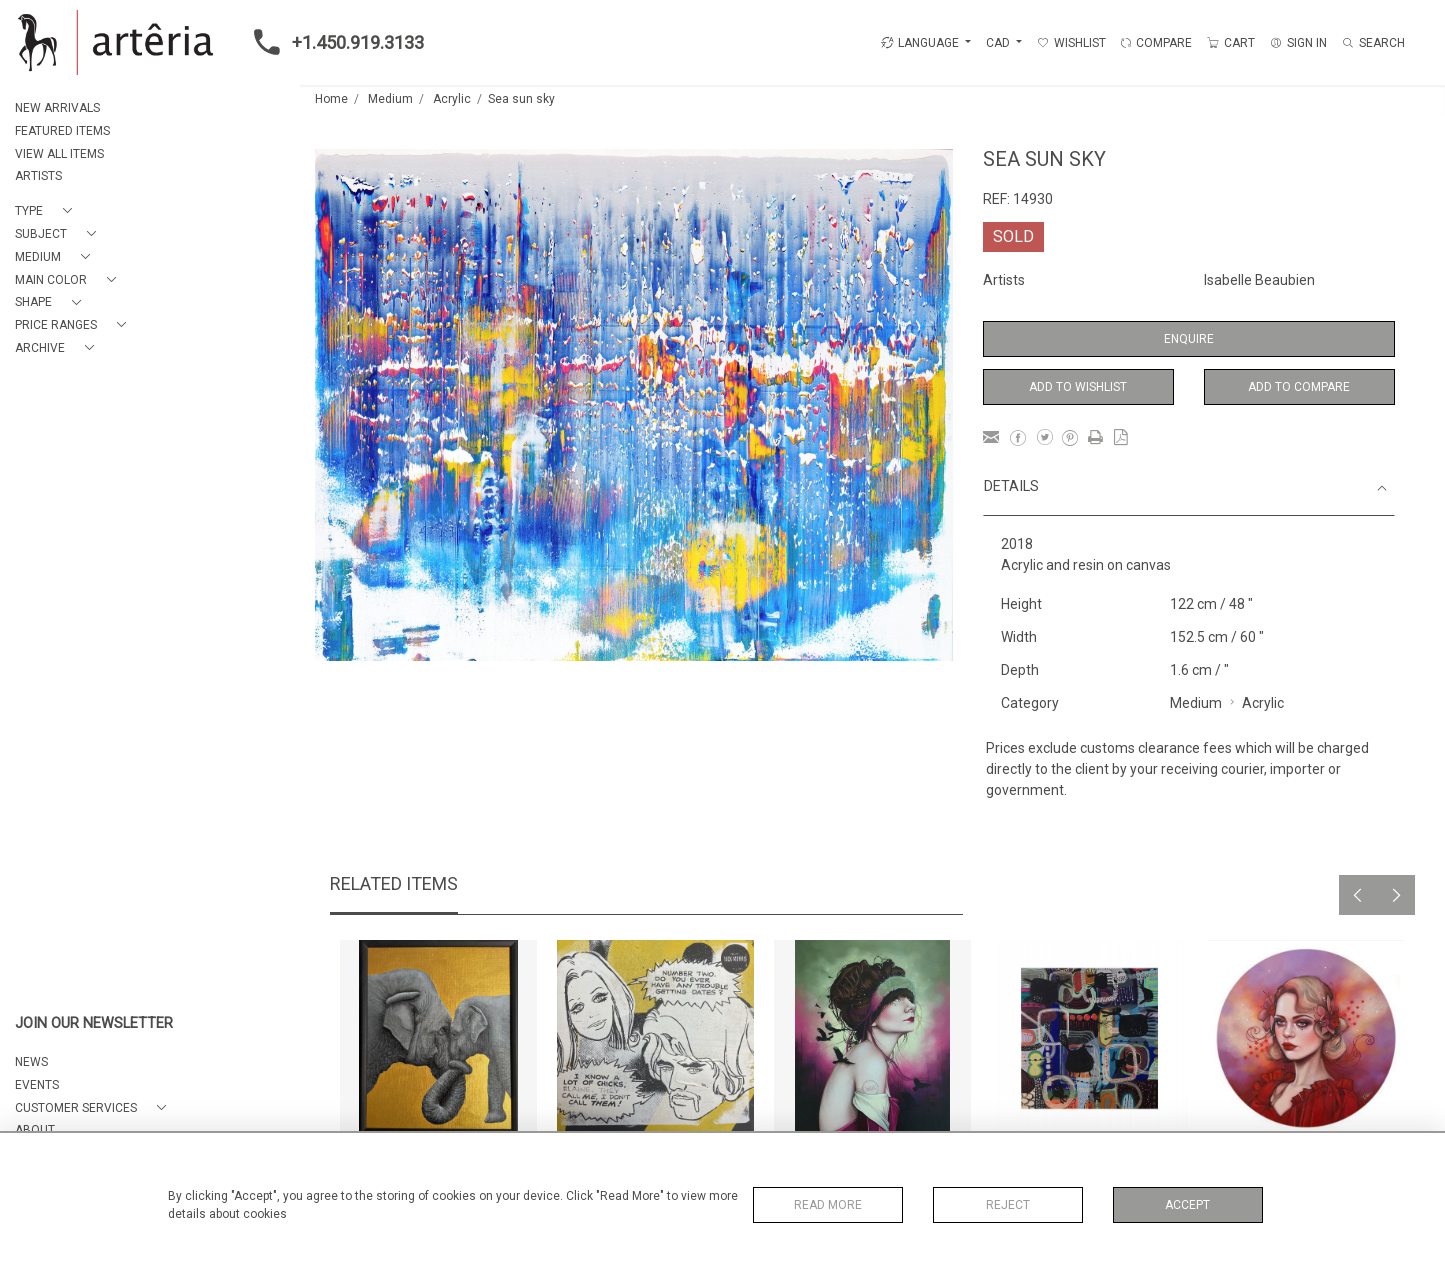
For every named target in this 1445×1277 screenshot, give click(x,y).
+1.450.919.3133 (333, 42)
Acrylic (452, 99)
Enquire (1189, 339)
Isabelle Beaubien (1259, 280)
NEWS (31, 1062)
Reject (1008, 1205)
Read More (828, 1205)
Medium (390, 99)
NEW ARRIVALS (57, 108)
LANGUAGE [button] (920, 43)
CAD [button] (999, 43)
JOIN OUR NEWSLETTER (94, 1023)
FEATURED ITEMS (62, 131)
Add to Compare (1299, 387)
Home (331, 99)
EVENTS (37, 1085)
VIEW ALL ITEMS (59, 154)
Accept (1187, 1205)
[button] (47, 211)
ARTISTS (38, 176)
